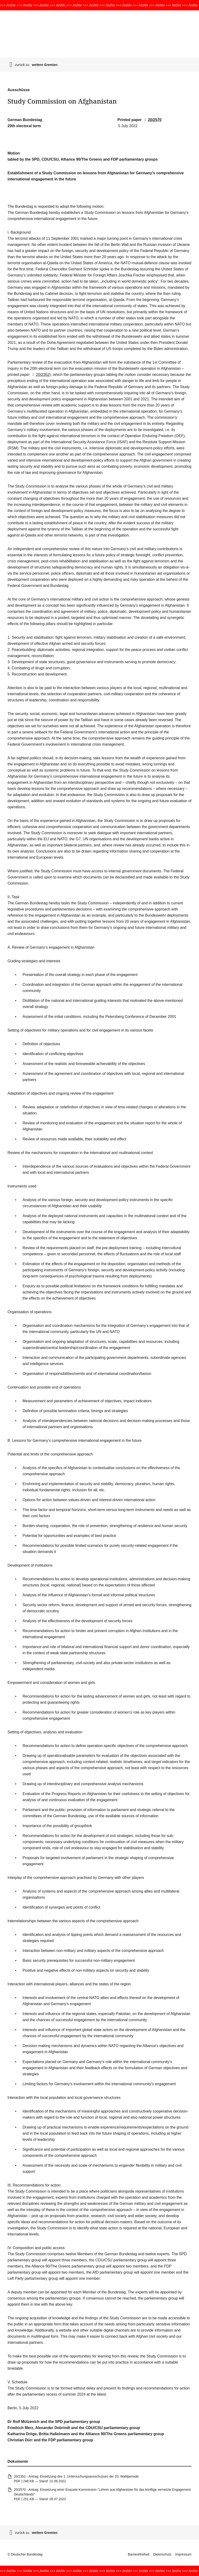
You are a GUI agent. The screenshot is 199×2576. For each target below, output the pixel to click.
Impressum (183, 2554)
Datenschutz (162, 2554)
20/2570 (152, 120)
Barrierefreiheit (138, 2554)
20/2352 (40, 375)
